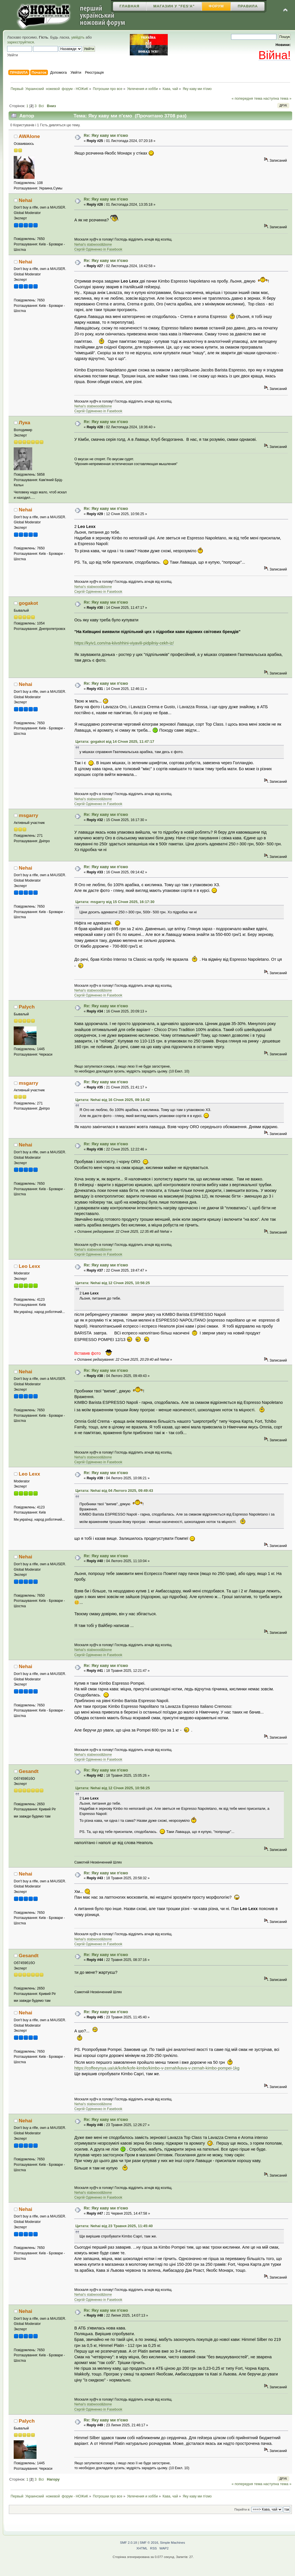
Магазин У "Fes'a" (174, 6)
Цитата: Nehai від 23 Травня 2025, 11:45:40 (114, 2226)
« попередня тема (247, 98)
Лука (24, 422)
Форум (216, 6)
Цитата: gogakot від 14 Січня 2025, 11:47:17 (114, 741)
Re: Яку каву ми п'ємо (106, 135)
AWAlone (29, 136)
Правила (248, 6)
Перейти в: (242, 2509)
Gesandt (29, 1771)
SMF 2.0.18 (128, 2542)
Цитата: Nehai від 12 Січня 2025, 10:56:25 (112, 1283)
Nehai (25, 200)
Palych (27, 1007)
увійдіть (78, 37)
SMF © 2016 (149, 2542)
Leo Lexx (29, 1266)
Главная (130, 6)
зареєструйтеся (20, 42)
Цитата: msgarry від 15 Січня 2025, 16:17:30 (114, 902)
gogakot (28, 603)
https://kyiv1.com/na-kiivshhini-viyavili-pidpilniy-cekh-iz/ (124, 643)
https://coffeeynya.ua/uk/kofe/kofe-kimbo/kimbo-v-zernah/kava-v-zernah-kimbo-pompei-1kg (156, 2068)
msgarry (28, 815)
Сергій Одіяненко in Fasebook (98, 249)
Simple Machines (172, 2542)
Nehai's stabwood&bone (93, 245)
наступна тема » (277, 98)
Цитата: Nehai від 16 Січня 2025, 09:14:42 (112, 1100)
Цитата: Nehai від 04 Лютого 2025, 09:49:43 (114, 1490)
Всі (41, 106)
